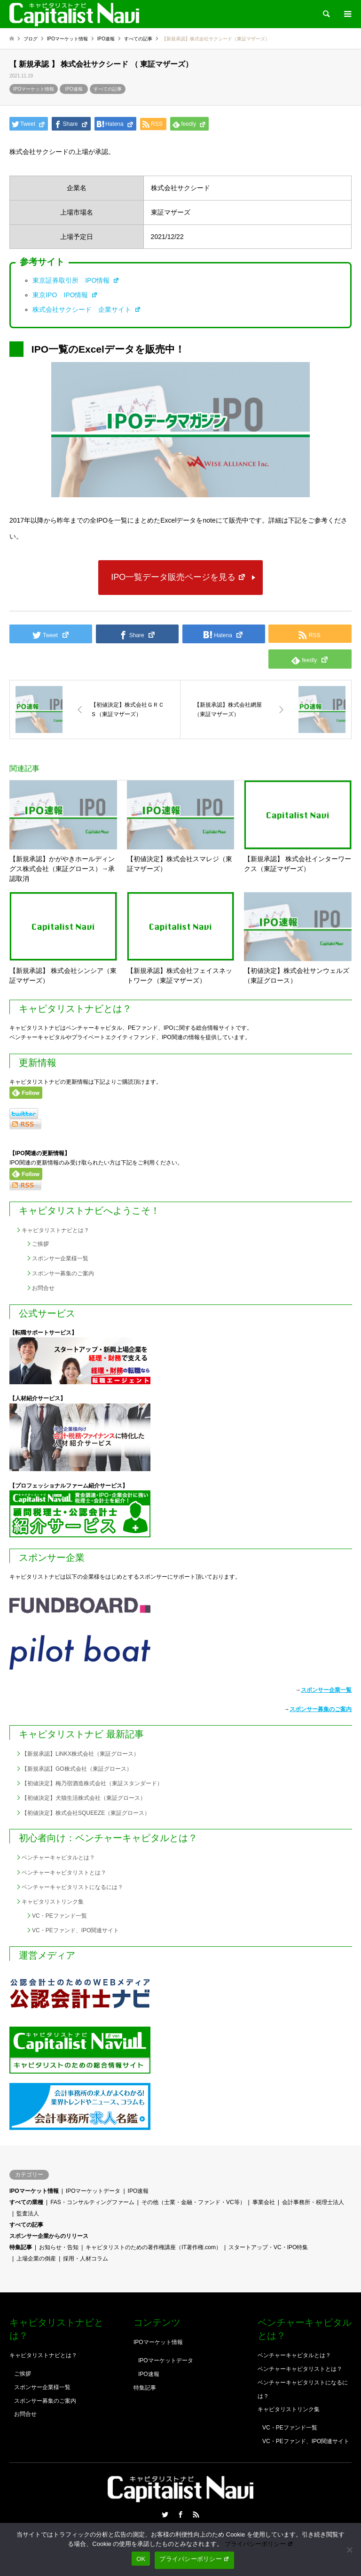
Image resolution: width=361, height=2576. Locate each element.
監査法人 (27, 2213)
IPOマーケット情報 (33, 89)
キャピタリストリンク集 (53, 1901)
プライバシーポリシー (259, 2543)
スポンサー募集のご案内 (63, 1273)
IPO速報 (74, 89)
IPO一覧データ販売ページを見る (178, 577)
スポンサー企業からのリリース (48, 2236)
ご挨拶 (40, 1244)
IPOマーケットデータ (93, 2191)
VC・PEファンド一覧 (59, 1916)
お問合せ (43, 1288)
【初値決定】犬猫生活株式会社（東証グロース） (84, 1798)
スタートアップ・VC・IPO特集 (268, 2247)
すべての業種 (26, 2202)
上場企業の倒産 (36, 2258)
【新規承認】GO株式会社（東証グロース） (77, 1769)
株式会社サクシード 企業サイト (86, 309)
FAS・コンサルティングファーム (92, 2202)
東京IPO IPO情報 (65, 295)
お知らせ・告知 (58, 2247)
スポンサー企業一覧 (326, 1690)
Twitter (165, 2514)
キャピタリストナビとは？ (55, 1230)
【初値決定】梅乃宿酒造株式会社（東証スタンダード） (92, 1783)
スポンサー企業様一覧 (60, 1258)
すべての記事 (108, 89)
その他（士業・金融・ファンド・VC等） (193, 2202)
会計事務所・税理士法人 (313, 2202)
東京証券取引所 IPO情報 (75, 280)
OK (140, 2558)
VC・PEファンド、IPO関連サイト (75, 1930)
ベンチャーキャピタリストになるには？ (72, 1887)
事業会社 (263, 2202)
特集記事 (20, 2247)
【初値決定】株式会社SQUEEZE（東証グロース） (86, 1813)
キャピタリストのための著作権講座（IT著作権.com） (153, 2247)
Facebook (180, 2514)
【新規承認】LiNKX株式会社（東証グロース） (80, 1754)
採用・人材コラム (85, 2258)
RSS (196, 2514)
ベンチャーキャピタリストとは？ (64, 1872)
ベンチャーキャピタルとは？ (58, 1857)
